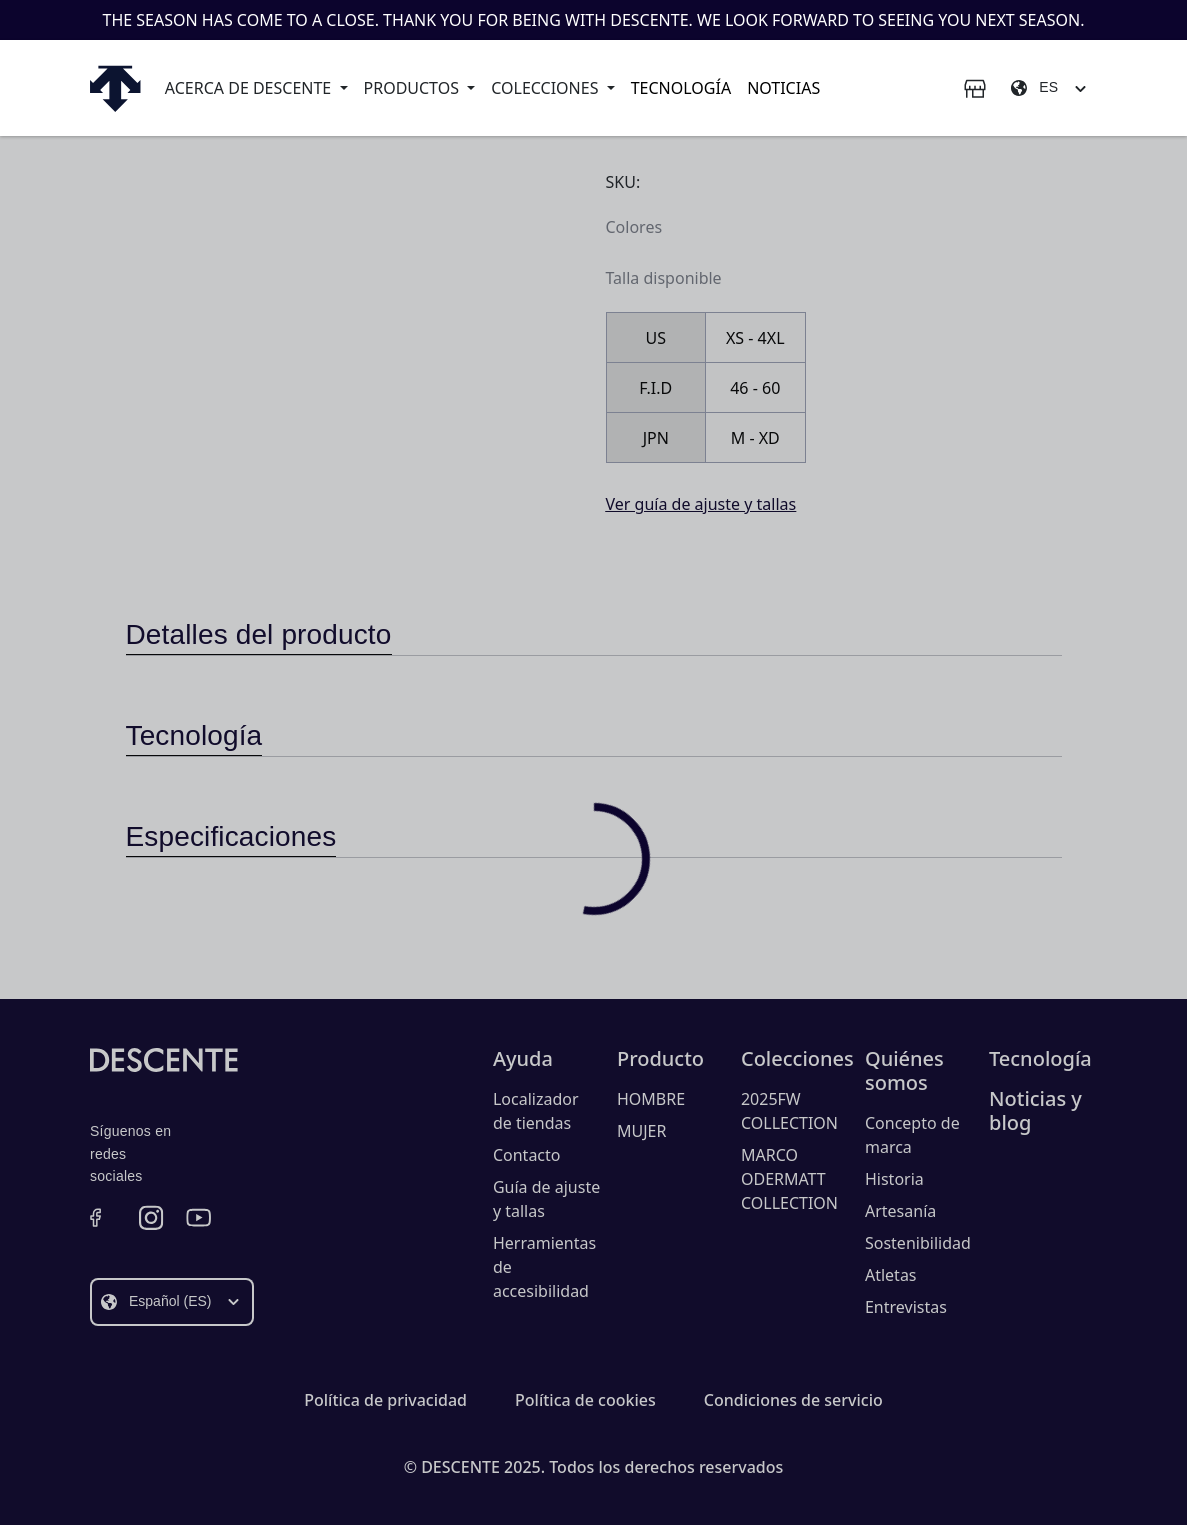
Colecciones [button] (546, 88)
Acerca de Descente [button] (250, 88)
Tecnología (681, 88)
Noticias (783, 88)
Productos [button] (414, 88)
